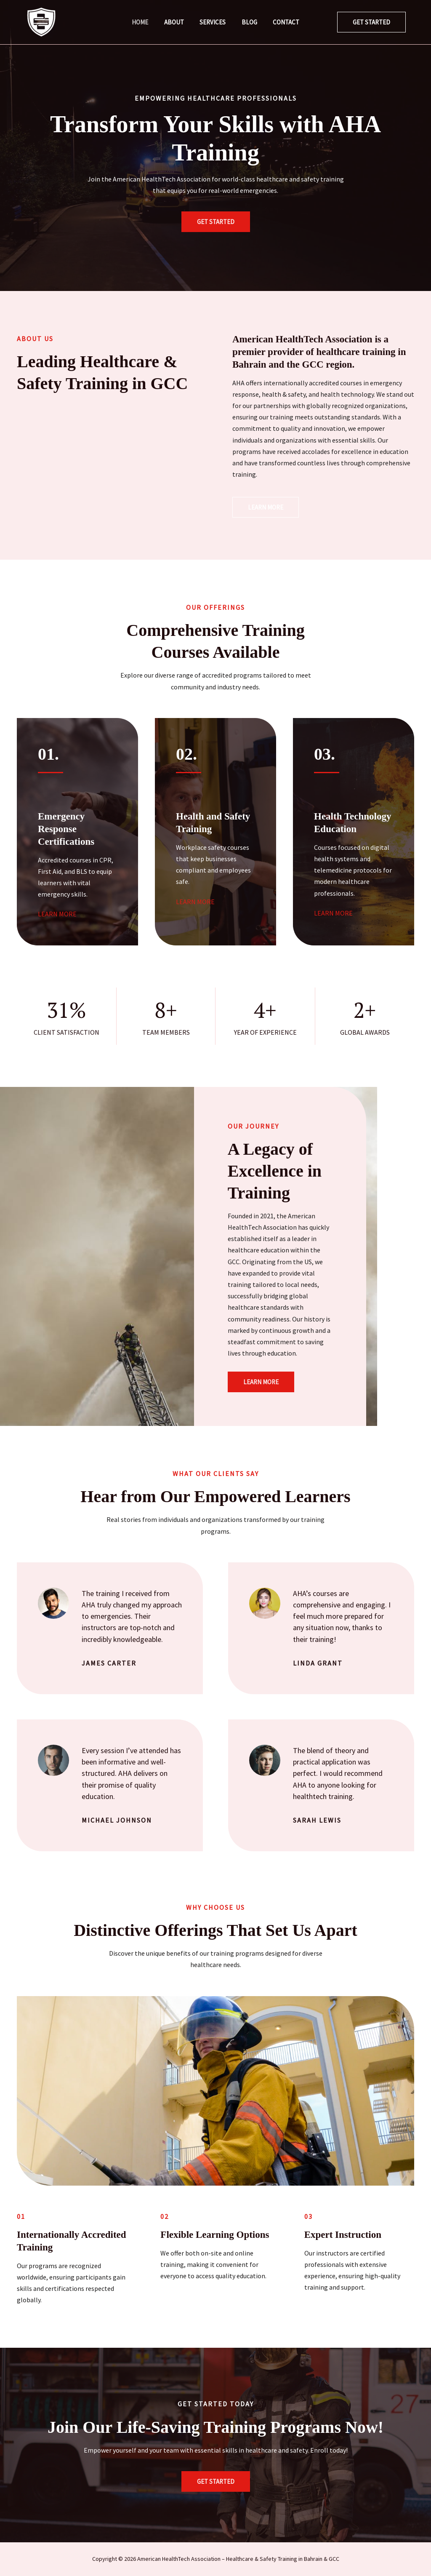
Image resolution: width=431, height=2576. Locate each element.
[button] (371, 22)
